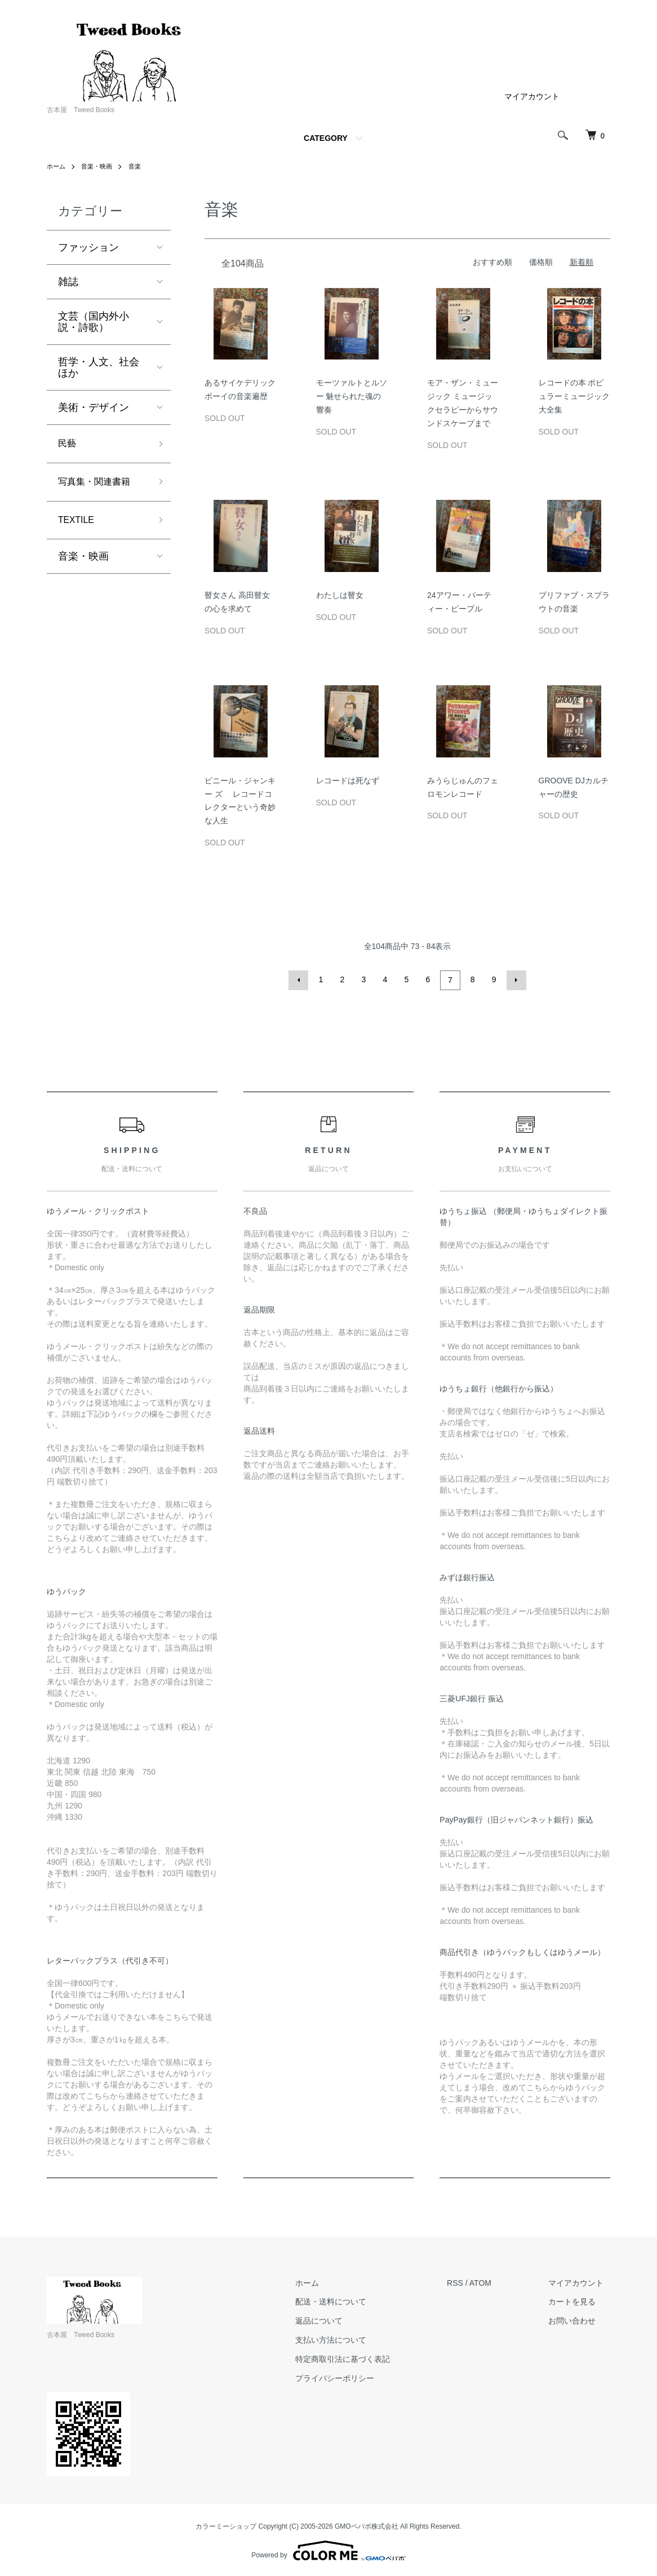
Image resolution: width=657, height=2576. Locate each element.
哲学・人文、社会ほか (98, 367)
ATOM (493, 2281)
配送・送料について (349, 2299)
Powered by (328, 2549)
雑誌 (68, 281)
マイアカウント (532, 96)
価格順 (541, 262)
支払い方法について (349, 2338)
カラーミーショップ (226, 2525)
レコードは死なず (347, 780)
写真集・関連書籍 (98, 485)
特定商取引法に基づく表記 (361, 2357)
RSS (468, 2281)
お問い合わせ (578, 2319)
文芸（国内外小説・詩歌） (93, 322)
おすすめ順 (492, 262)
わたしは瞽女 (339, 595)
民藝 (68, 444)
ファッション (88, 247)
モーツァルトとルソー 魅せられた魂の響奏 (351, 396)
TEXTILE (78, 525)
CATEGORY (326, 138)
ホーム (57, 166)
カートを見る (578, 2299)
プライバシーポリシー (353, 2376)
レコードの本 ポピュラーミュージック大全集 (574, 396)
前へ (300, 979)
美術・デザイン (93, 407)
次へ (514, 979)
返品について (338, 2319)
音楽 (140, 166)
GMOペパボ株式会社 (366, 2525)
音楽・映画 (100, 166)
